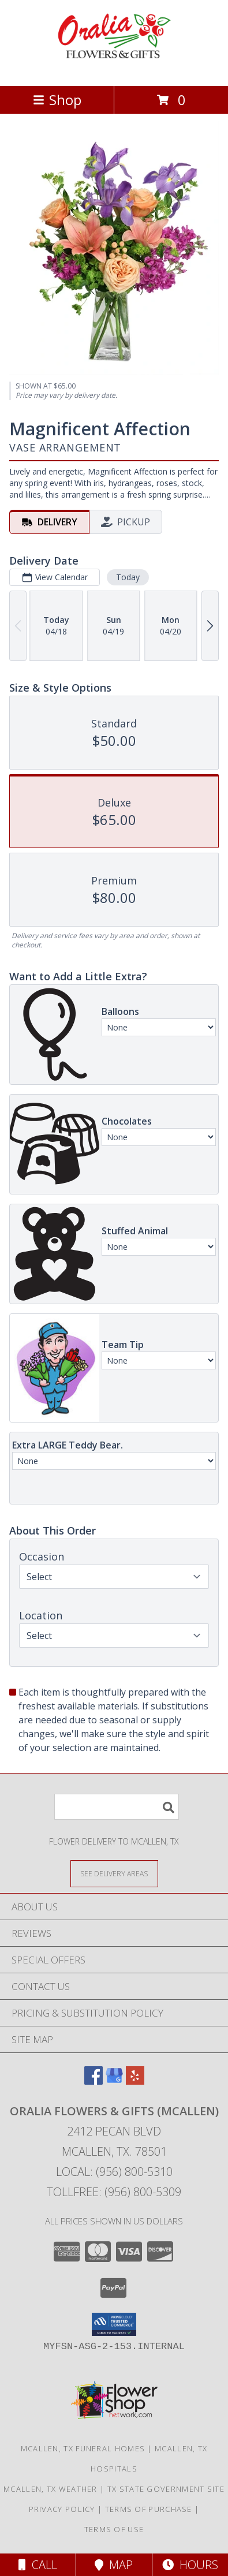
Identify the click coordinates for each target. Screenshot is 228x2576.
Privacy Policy (62, 2509)
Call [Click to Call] (37, 2565)
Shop (57, 99)
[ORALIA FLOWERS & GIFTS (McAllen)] (114, 69)
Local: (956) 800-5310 (114, 2171)
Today (128, 577)
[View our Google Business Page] (114, 2081)
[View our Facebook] (93, 2081)
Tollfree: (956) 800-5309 (114, 2192)
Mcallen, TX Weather (50, 2489)
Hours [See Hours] (190, 2565)
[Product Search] (116, 1807)
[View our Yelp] (135, 2081)
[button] (114, 2324)
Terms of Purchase (148, 2509)
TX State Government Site (166, 2489)
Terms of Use (114, 2529)
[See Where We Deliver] (114, 1873)
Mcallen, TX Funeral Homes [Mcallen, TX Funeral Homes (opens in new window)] (83, 2448)
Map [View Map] (114, 2565)
